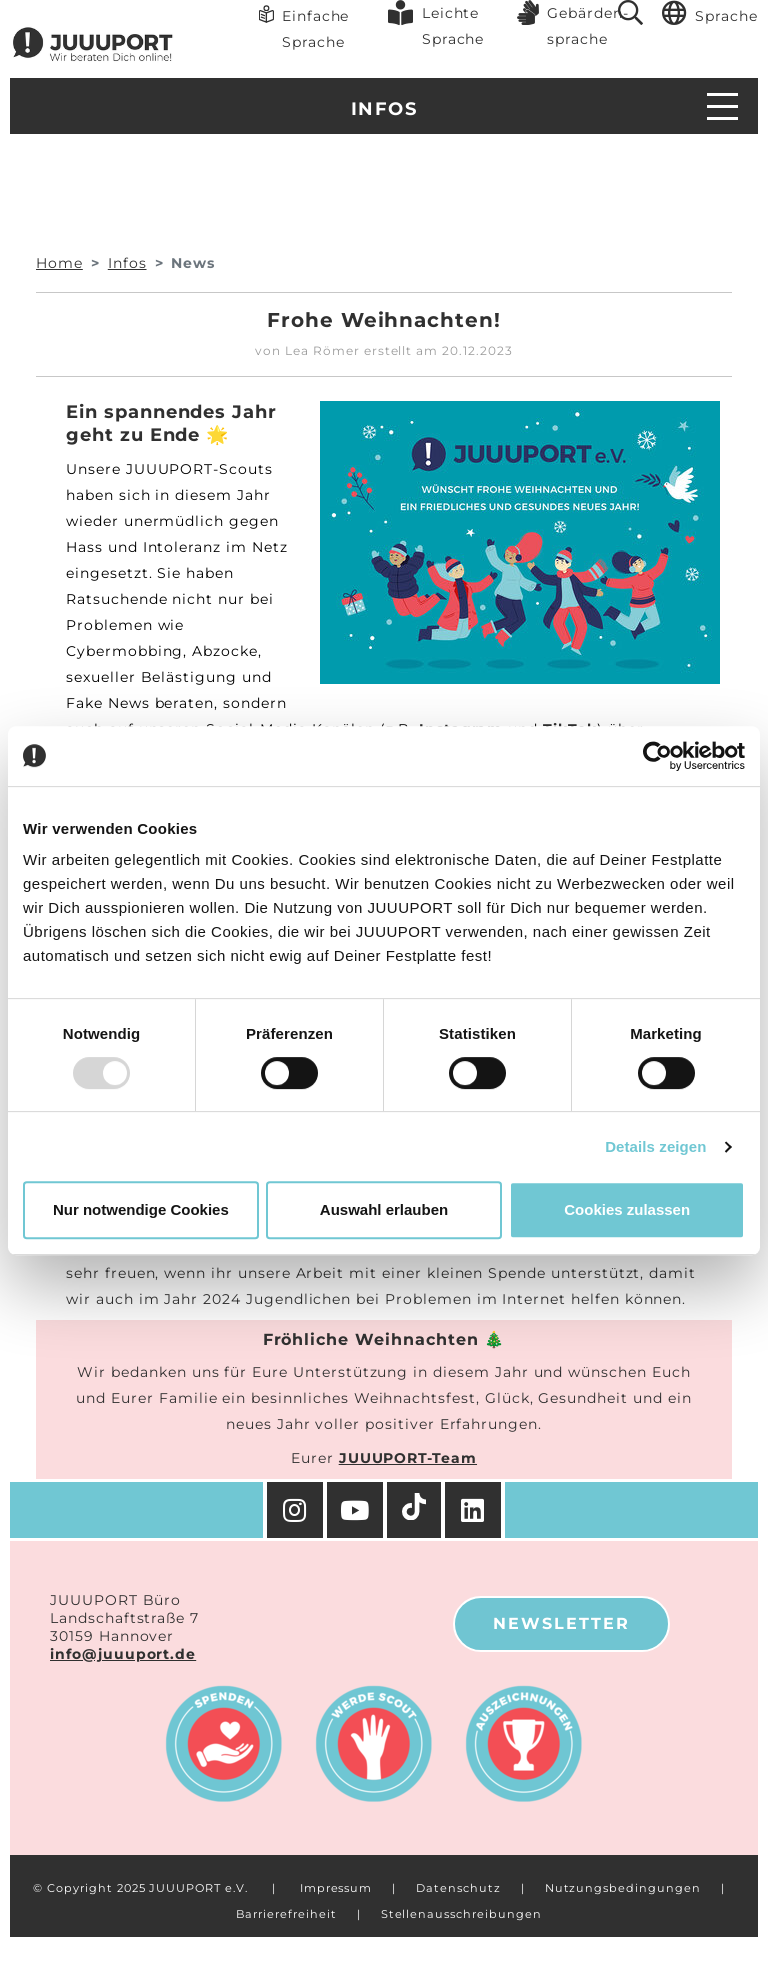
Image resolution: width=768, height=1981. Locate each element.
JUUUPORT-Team (408, 1458)
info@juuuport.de (123, 1654)
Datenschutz (458, 1888)
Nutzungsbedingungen (623, 1888)
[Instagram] (295, 1510)
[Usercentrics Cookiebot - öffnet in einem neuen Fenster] (657, 756)
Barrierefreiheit (286, 1914)
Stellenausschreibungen (461, 1914)
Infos (384, 109)
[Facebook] (475, 1510)
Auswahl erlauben (384, 1209)
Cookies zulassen (627, 1209)
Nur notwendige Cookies (141, 1209)
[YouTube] (357, 1510)
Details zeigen (655, 1146)
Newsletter (561, 1623)
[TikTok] (416, 1510)
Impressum (336, 1888)
